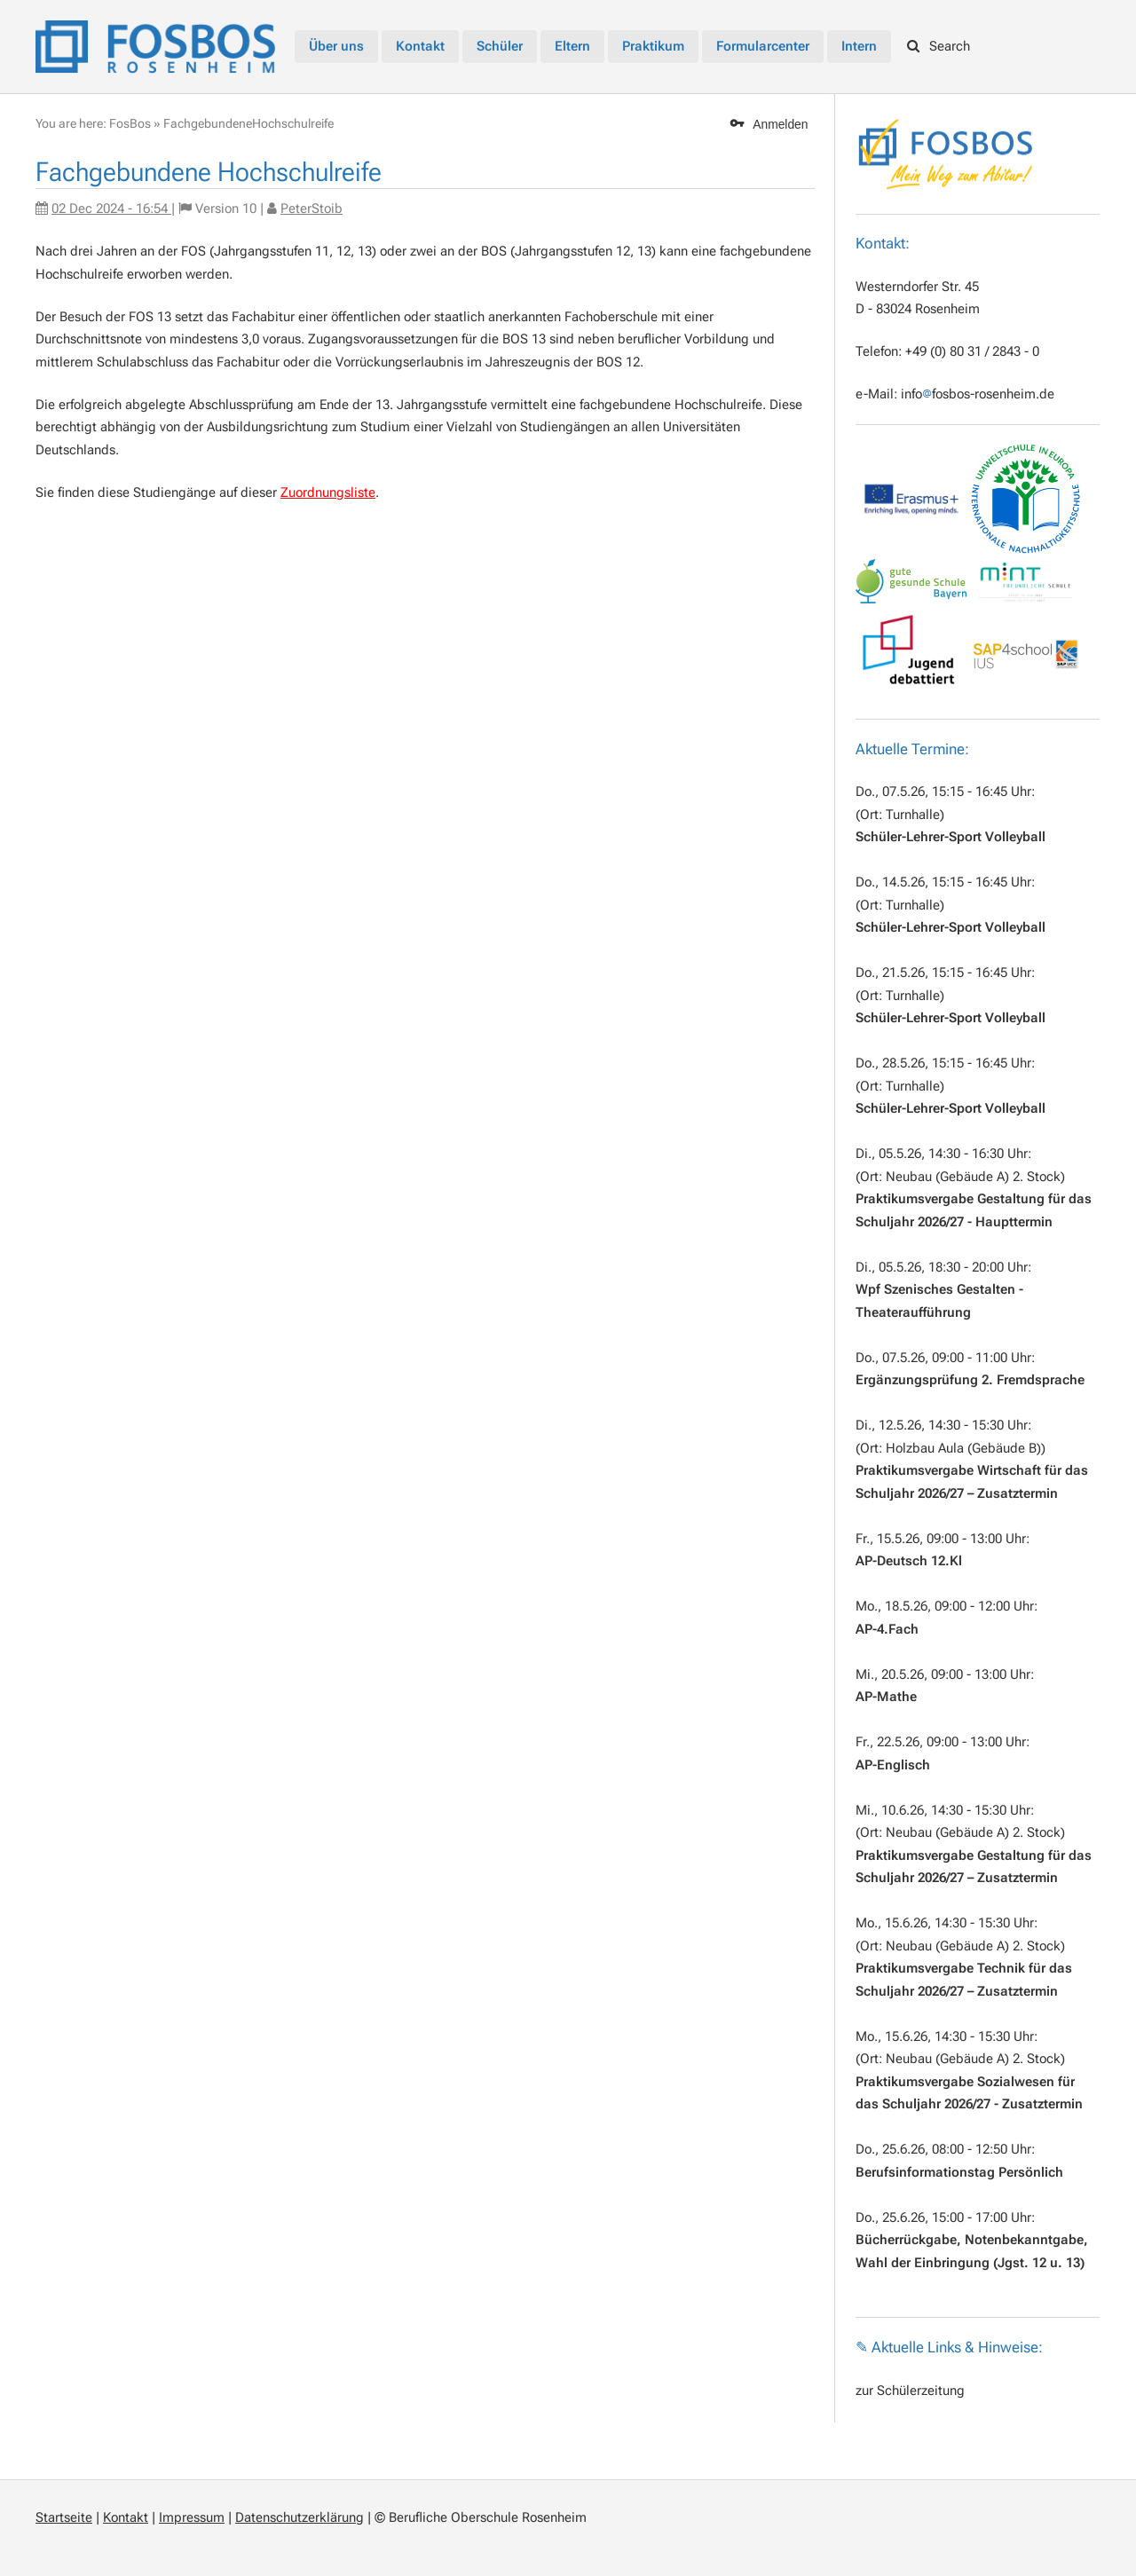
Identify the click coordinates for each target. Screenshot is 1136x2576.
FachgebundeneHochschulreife (248, 123)
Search (939, 46)
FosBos (130, 123)
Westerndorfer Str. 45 (917, 287)
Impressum (192, 2517)
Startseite (64, 2517)
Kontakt (125, 2517)
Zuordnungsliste (327, 492)
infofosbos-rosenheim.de (977, 394)
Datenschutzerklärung (299, 2517)
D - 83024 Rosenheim (918, 309)
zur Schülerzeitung (910, 2391)
